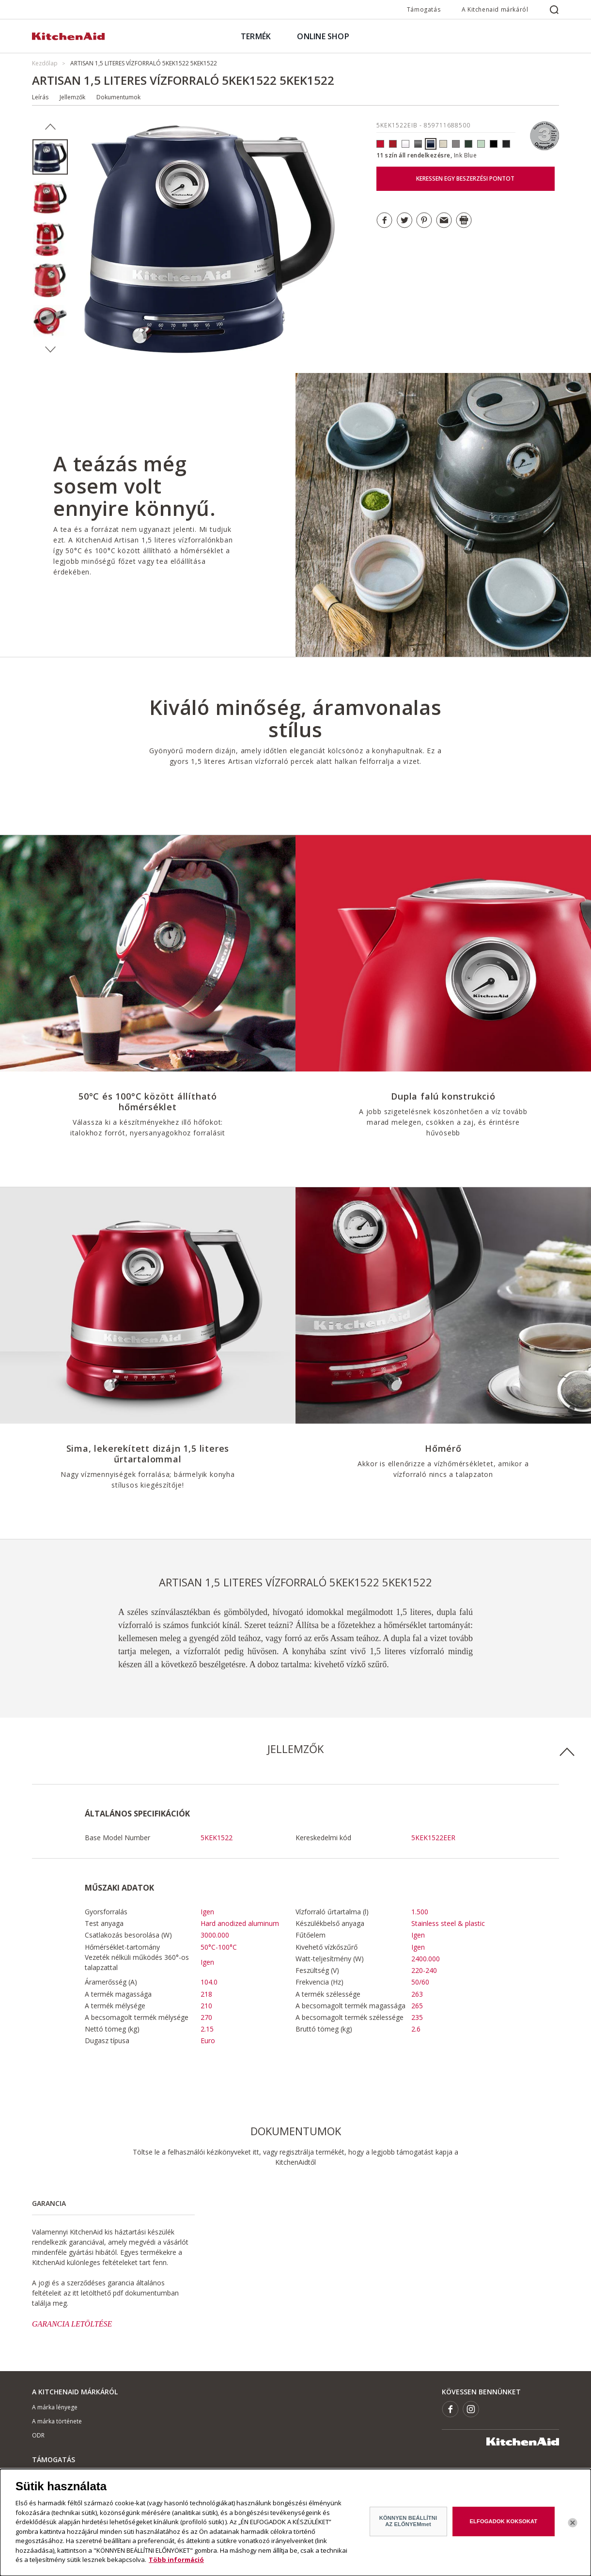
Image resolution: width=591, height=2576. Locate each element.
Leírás (40, 97)
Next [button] (50, 349)
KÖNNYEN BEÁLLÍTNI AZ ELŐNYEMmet (408, 2528)
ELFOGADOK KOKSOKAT (504, 2528)
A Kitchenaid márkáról (495, 9)
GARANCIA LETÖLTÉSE (72, 2324)
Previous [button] (50, 127)
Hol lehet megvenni (58, 2475)
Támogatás (423, 9)
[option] (50, 157)
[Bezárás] (572, 2530)
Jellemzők (72, 97)
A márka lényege (55, 2407)
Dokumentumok (118, 97)
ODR (38, 2435)
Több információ (176, 2567)
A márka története (57, 2421)
